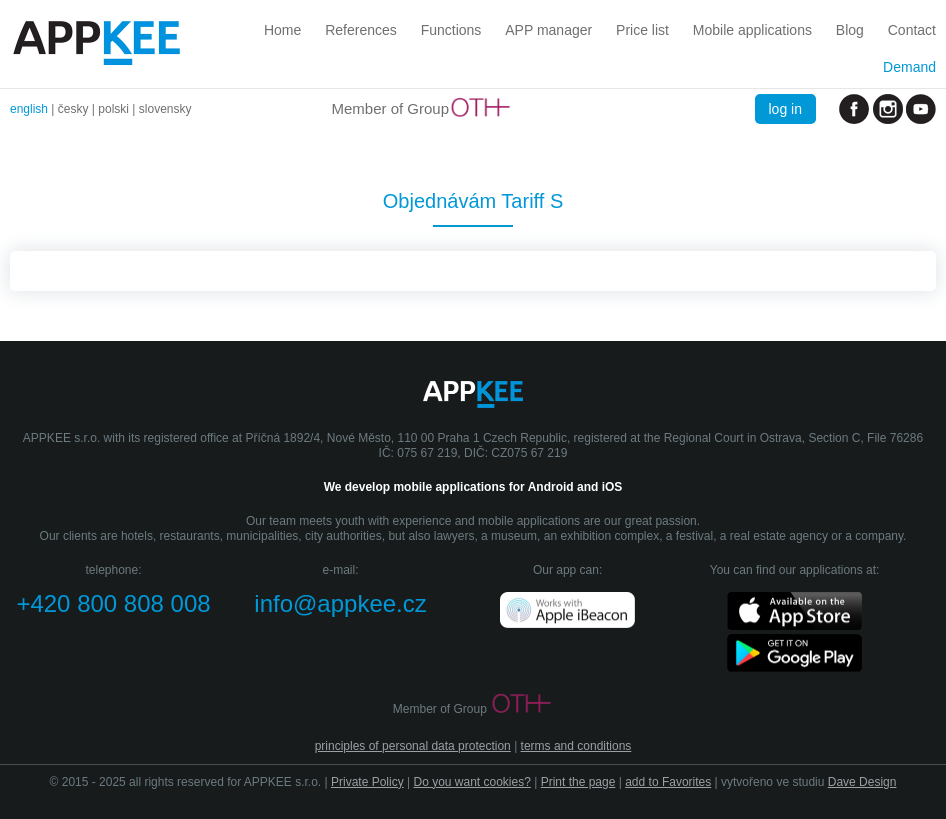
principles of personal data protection (413, 746)
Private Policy (367, 782)
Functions (451, 30)
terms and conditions (576, 746)
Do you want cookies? (471, 782)
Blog (850, 30)
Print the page (578, 782)
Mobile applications (752, 30)
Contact (912, 30)
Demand (909, 67)
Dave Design (862, 782)
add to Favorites (668, 782)
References (361, 30)
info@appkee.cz (340, 603)
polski (113, 109)
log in (785, 109)
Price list (642, 30)
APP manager (548, 30)
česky (73, 109)
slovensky (165, 109)
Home (282, 30)
